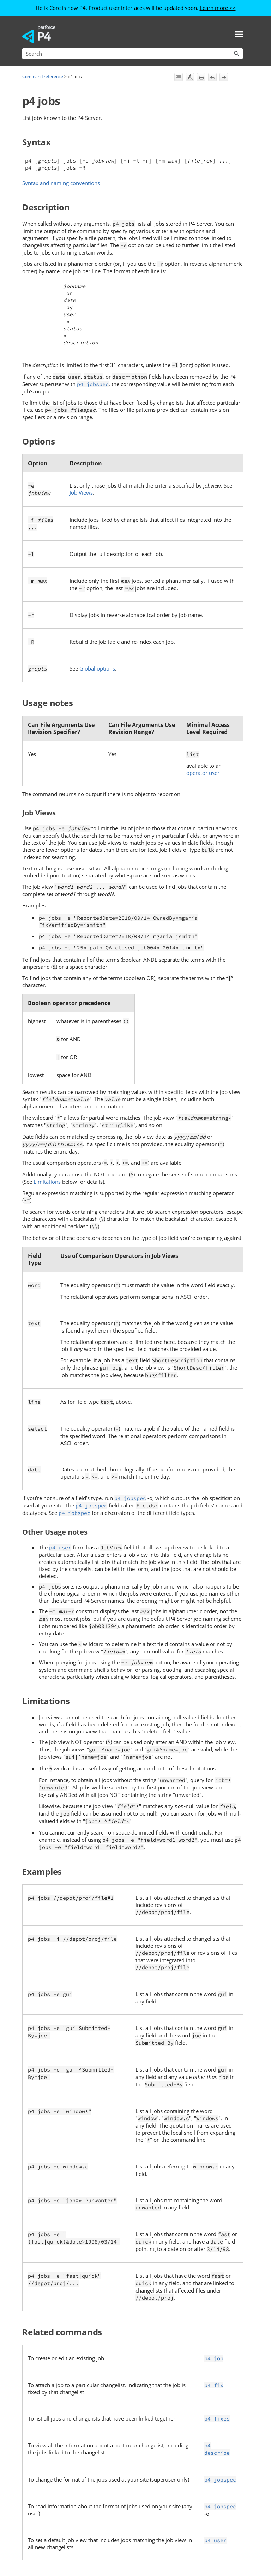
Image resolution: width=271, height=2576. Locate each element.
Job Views (81, 492)
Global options (97, 668)
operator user (202, 772)
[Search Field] (132, 53)
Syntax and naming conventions (61, 182)
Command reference (42, 76)
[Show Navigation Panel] (238, 34)
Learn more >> (218, 7)
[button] (236, 53)
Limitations (47, 1181)
